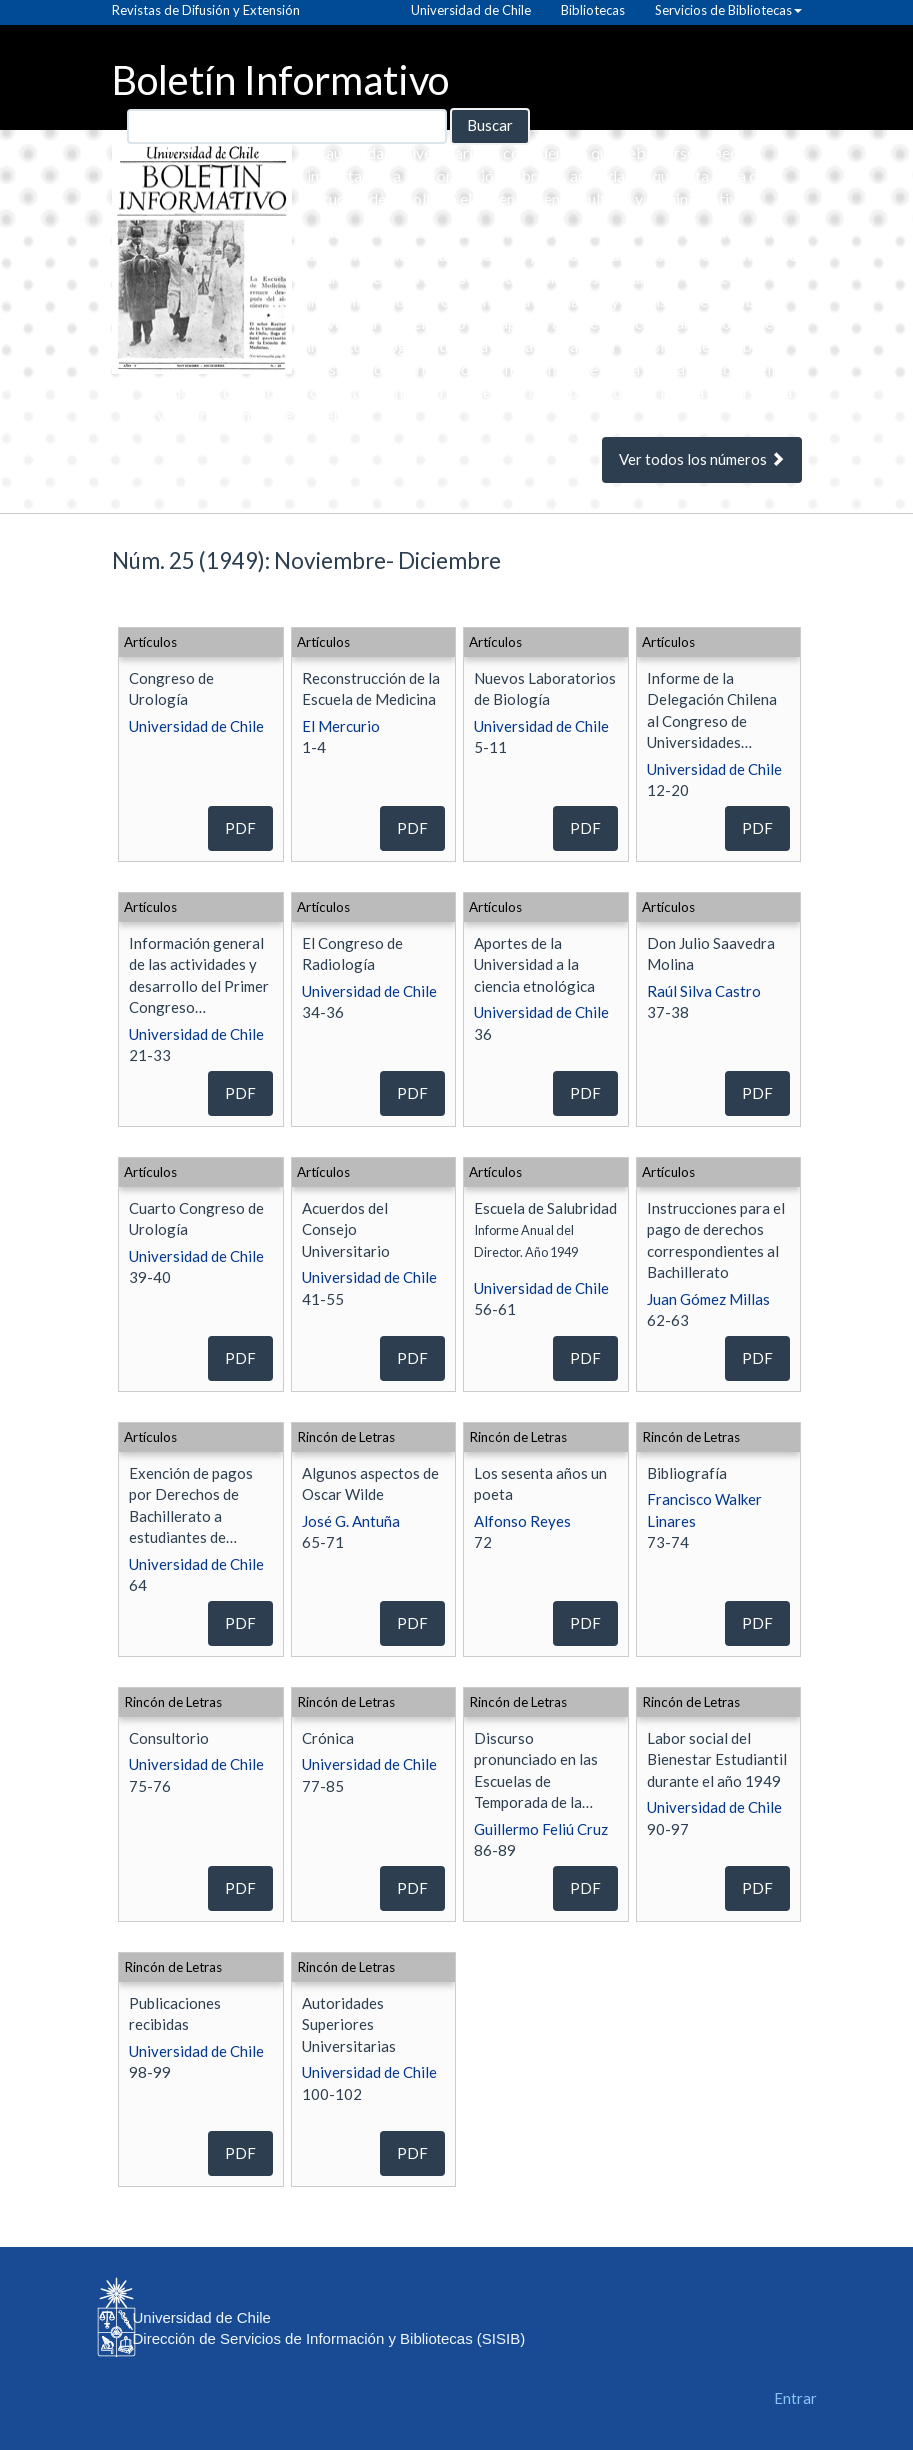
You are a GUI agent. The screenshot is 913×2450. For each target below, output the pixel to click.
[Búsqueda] (287, 126)
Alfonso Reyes (522, 1521)
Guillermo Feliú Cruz (541, 1829)
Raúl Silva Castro (704, 991)
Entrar (795, 2398)
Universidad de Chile (196, 726)
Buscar (490, 125)
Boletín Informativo (280, 78)
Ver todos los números (702, 459)
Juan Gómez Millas (708, 1299)
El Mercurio (341, 726)
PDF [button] (240, 828)
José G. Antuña (351, 1521)
